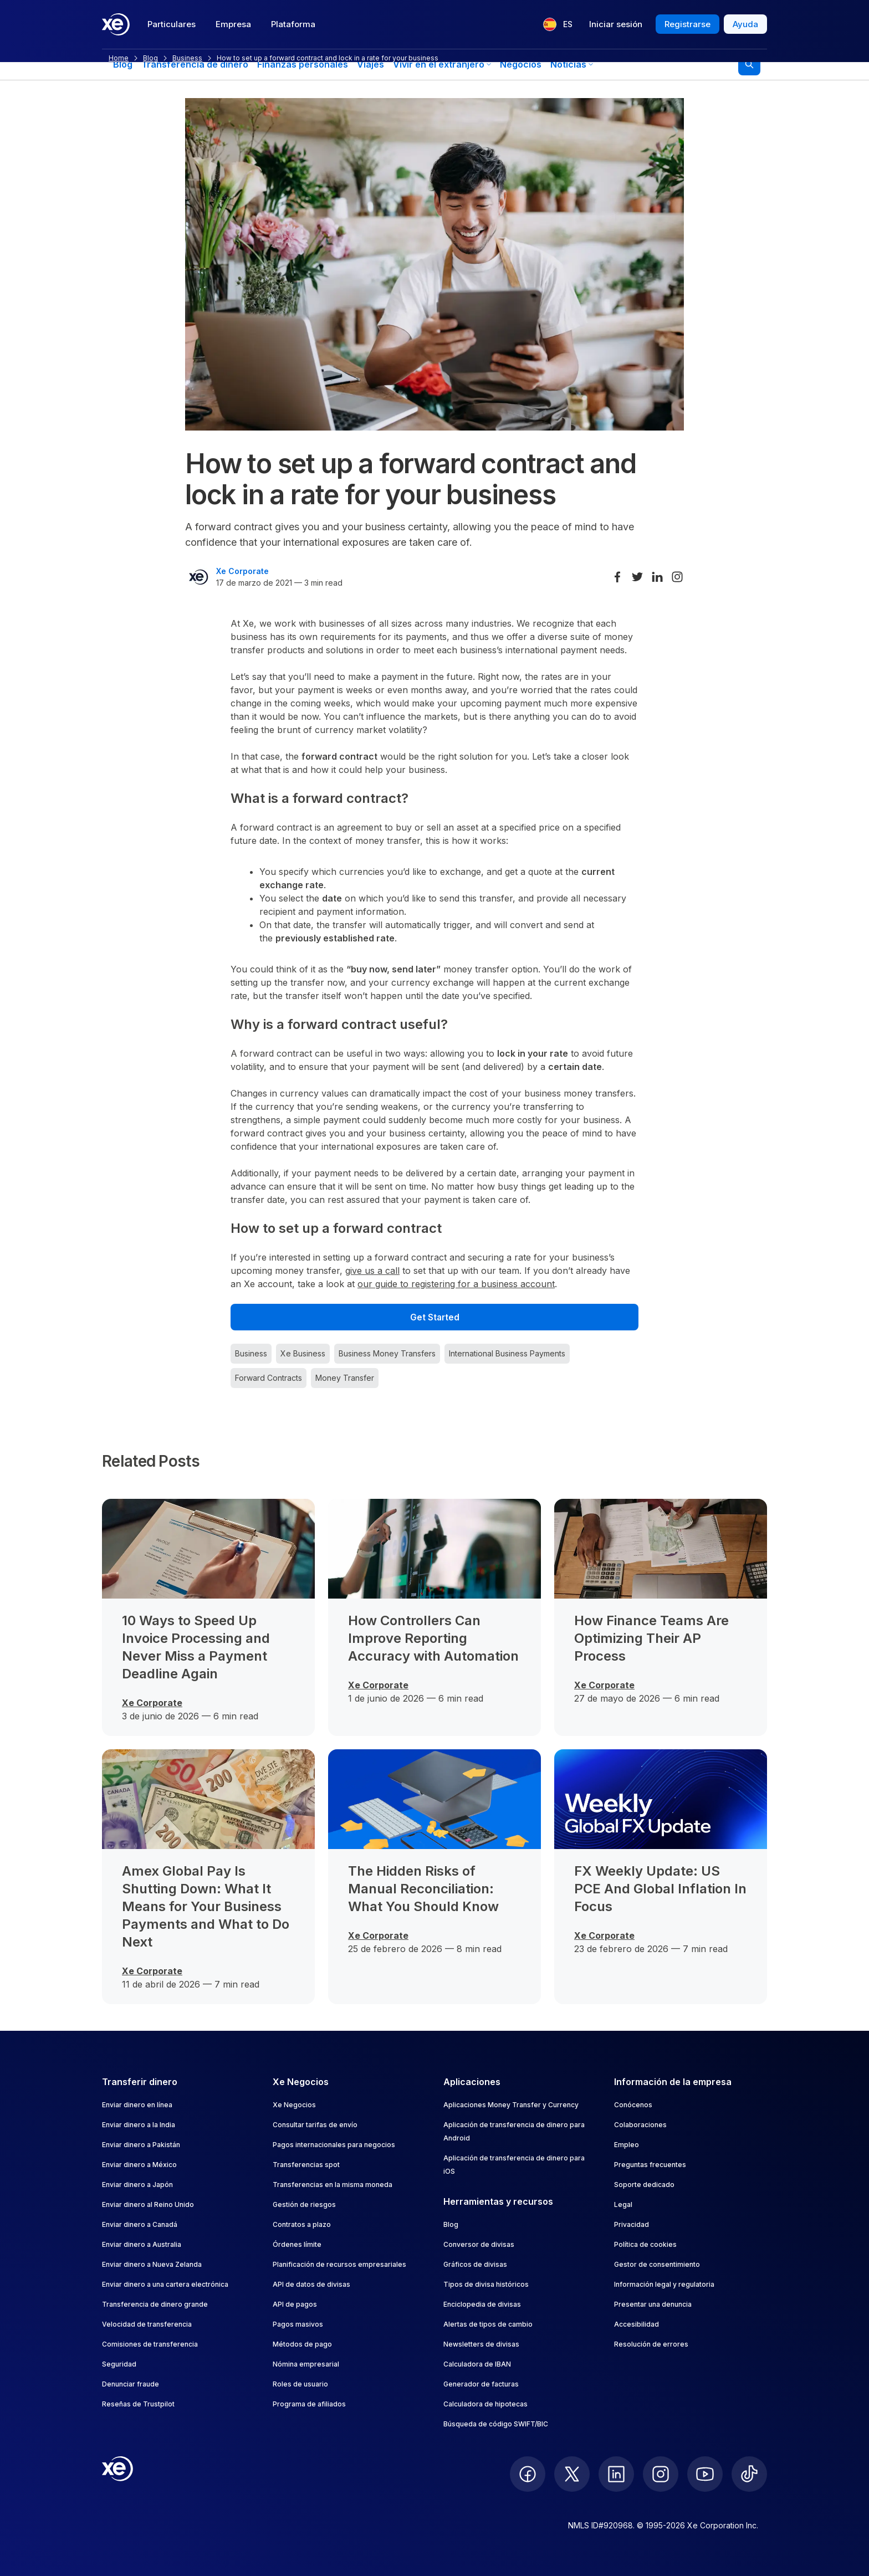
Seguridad (119, 2364)
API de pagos (295, 2304)
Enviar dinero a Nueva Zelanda (152, 2264)
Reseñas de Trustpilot (138, 2404)
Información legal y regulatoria (664, 2284)
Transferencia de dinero (194, 64)
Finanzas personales (302, 64)
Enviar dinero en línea (137, 2105)
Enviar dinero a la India (138, 2125)
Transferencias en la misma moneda (332, 2184)
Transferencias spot (306, 2164)
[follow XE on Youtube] (705, 2474)
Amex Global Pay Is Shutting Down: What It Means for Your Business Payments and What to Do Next (205, 1906)
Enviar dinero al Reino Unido (148, 2204)
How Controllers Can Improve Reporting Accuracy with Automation (433, 1638)
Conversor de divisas (478, 2244)
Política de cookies (645, 2244)
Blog (122, 64)
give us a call (372, 1270)
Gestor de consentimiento (657, 2264)
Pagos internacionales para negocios (334, 2144)
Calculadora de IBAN (477, 2364)
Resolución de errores (651, 2344)
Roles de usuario (300, 2384)
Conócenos (633, 2105)
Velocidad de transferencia (147, 2324)
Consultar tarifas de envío (315, 2125)
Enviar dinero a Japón (137, 2184)
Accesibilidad (636, 2324)
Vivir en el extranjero (442, 64)
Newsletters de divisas (481, 2344)
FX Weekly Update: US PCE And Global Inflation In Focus (660, 1888)
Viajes (370, 64)
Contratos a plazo (302, 2224)
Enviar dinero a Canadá (139, 2224)
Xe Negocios (294, 2105)
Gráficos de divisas (475, 2264)
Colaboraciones (640, 2125)
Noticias (571, 64)
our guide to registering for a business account (456, 1283)
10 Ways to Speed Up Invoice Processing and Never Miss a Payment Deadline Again (196, 1647)
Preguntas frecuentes (650, 2164)
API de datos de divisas (311, 2284)
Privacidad (631, 2224)
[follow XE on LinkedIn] (616, 2474)
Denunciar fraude (130, 2384)
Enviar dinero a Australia (141, 2244)
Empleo (626, 2144)
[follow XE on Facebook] (527, 2474)
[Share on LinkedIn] (657, 576)
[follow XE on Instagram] (660, 2474)
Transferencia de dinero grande (155, 2304)
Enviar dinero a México (139, 2164)
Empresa (233, 24)
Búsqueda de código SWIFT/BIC (495, 2424)
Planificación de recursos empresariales (339, 2264)
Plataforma (293, 24)
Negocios (520, 64)
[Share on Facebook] (617, 576)
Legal (623, 2204)
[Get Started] (434, 1317)
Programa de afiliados (309, 2404)
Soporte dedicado (644, 2184)
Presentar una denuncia (653, 2304)
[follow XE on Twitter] (572, 2474)
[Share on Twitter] (637, 576)
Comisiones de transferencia (150, 2344)
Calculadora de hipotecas (485, 2404)
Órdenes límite (297, 2244)
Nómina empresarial (306, 2364)
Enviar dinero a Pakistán (141, 2144)
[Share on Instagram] (677, 576)
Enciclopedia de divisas (482, 2304)
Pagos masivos (298, 2324)
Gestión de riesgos (304, 2204)
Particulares (171, 24)
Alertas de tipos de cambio (488, 2324)
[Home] (116, 24)
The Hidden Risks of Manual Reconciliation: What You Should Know (423, 1888)
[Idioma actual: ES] (558, 24)
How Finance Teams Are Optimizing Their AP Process (651, 1638)
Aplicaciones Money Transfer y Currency (511, 2105)
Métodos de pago (302, 2344)
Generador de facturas (481, 2384)
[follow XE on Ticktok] (749, 2474)
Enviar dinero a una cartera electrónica (165, 2284)
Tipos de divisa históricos (486, 2284)
